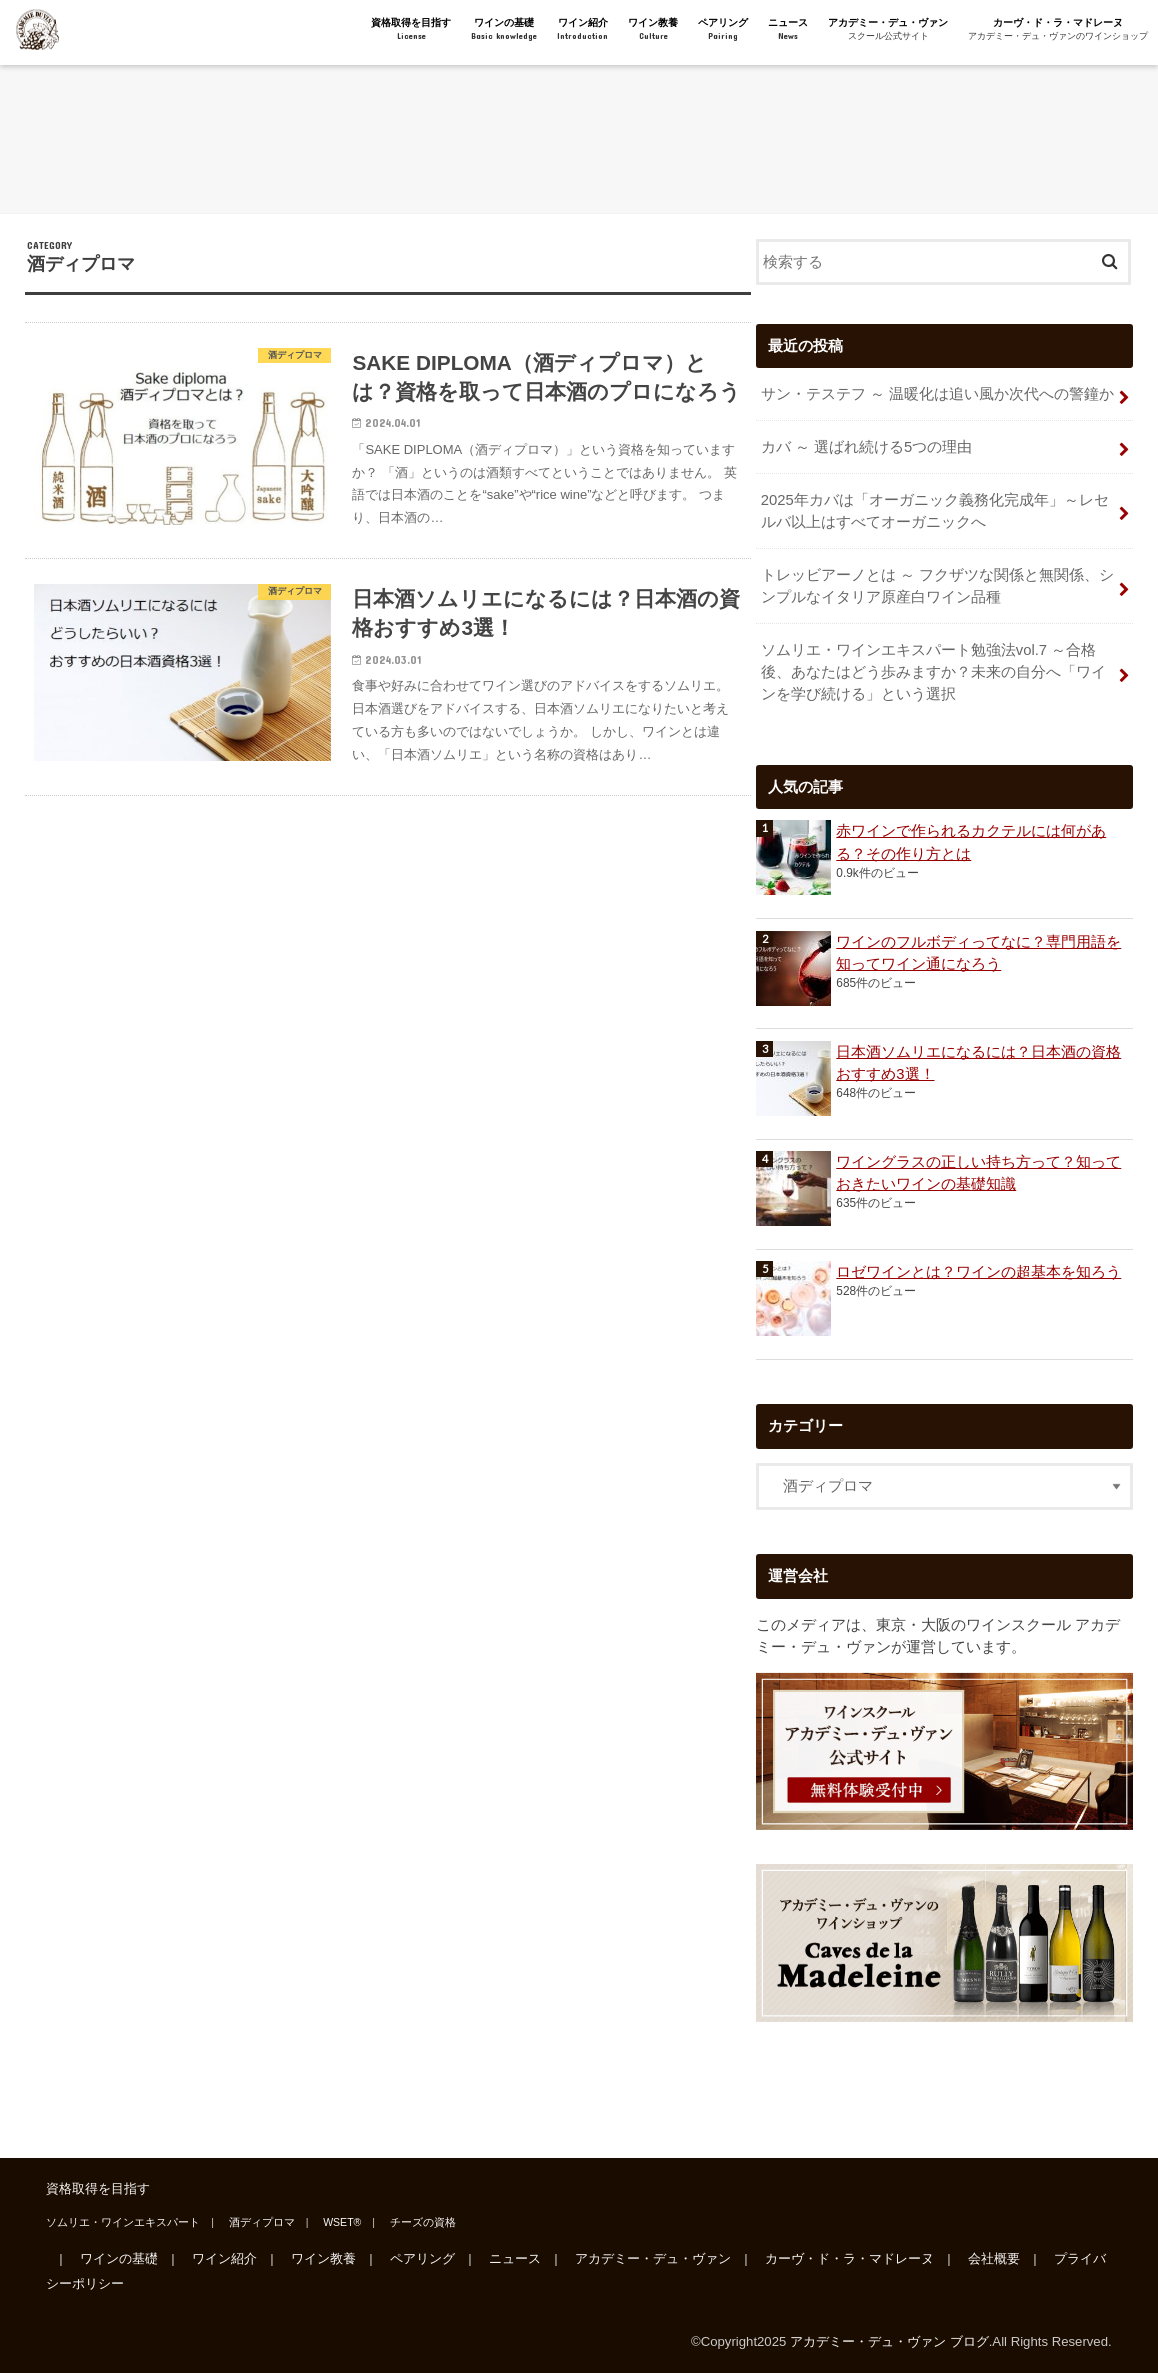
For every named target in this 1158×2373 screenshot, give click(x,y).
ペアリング (723, 30)
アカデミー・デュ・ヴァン (888, 30)
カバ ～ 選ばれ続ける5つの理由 (867, 447)
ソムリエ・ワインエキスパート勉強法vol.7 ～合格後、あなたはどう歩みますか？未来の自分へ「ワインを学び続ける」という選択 (933, 672)
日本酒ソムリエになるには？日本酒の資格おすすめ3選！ (978, 1063)
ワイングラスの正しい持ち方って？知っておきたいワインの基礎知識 (978, 1173)
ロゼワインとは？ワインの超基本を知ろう (978, 1272)
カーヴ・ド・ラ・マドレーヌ (1058, 30)
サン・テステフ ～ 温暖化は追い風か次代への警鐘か (937, 394)
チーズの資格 (423, 2222)
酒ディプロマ (262, 2222)
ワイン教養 (653, 30)
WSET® (342, 2222)
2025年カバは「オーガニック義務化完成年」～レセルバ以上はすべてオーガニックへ (935, 511)
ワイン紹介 (582, 30)
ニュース (788, 30)
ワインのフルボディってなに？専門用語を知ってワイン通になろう (978, 953)
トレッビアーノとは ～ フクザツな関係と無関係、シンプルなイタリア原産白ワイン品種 (937, 586)
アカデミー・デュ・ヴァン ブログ (889, 2341)
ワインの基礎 (504, 30)
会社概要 (994, 2258)
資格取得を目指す (411, 30)
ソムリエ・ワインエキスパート (123, 2222)
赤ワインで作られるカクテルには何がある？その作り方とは (971, 842)
